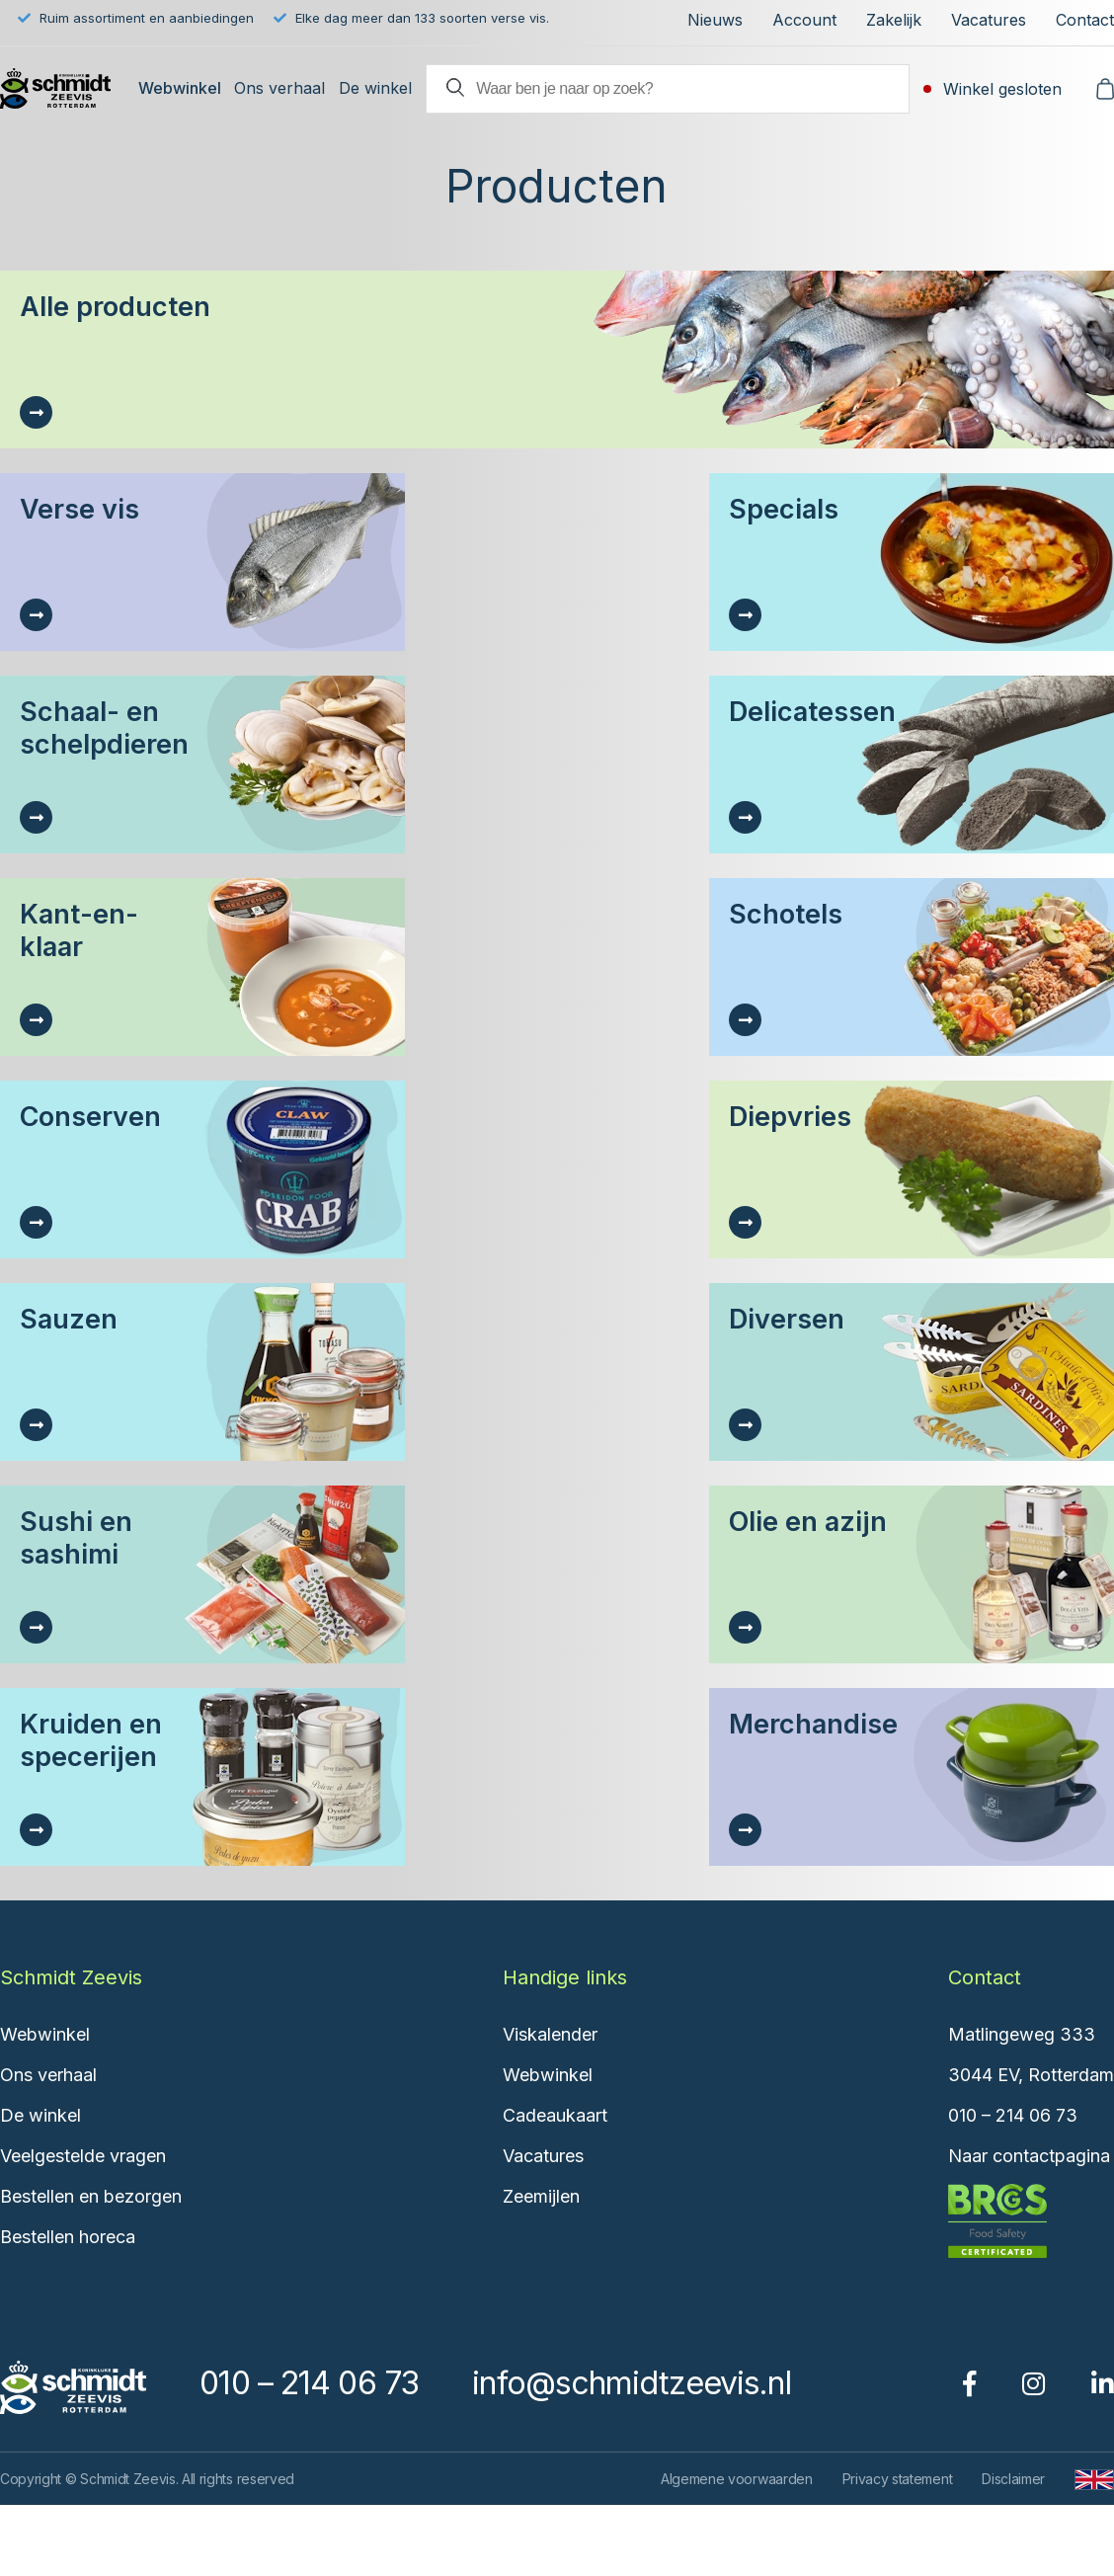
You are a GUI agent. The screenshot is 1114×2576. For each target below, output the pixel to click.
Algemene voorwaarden (737, 2478)
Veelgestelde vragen (83, 2155)
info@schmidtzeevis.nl (631, 2383)
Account (804, 20)
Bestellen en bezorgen (91, 2196)
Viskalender (550, 2034)
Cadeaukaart (555, 2115)
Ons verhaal (279, 88)
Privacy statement (897, 2478)
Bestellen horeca (67, 2236)
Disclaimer (1013, 2478)
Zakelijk (893, 20)
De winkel (375, 88)
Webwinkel (179, 88)
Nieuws (715, 20)
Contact (1085, 20)
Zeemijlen (541, 2196)
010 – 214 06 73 (1012, 2115)
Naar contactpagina (1029, 2155)
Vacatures (988, 20)
